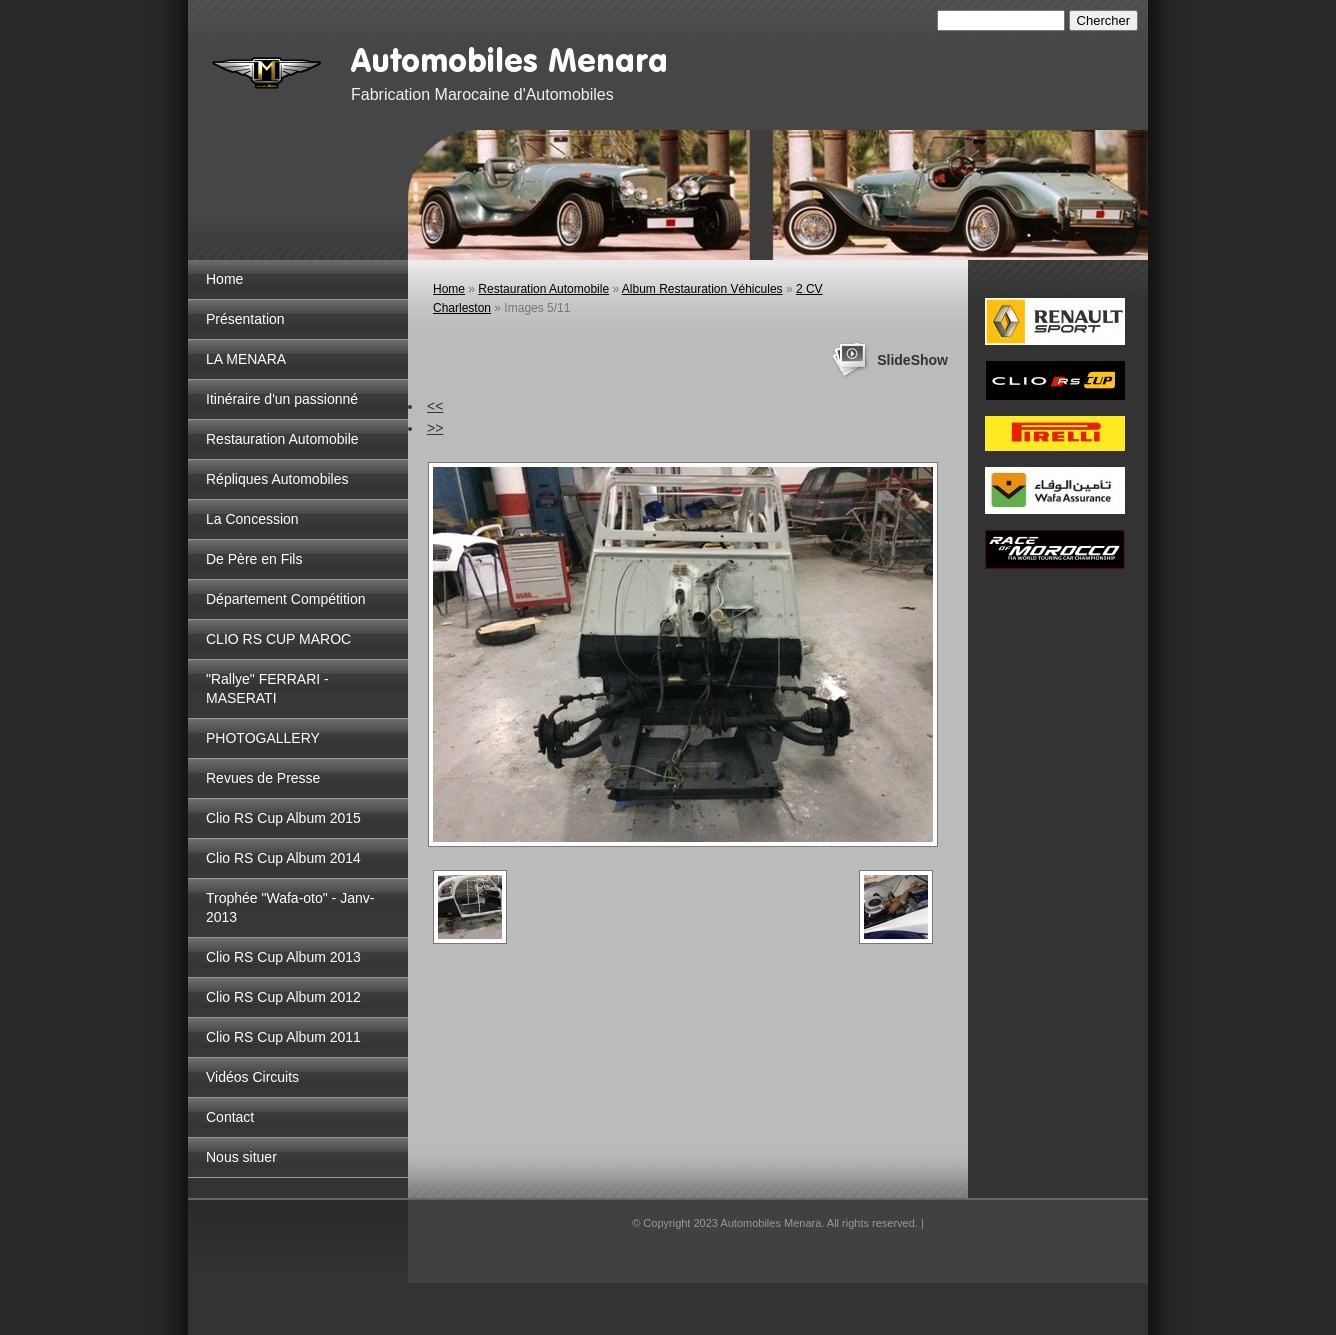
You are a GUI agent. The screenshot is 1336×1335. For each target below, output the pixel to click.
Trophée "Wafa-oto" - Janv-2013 (290, 907)
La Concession (252, 519)
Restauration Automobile (282, 439)
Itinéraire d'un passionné (282, 399)
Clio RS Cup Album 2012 (283, 997)
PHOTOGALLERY (263, 738)
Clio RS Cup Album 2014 (283, 858)
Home (224, 279)
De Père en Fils (254, 559)
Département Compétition (286, 599)
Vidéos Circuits (252, 1077)
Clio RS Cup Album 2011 (283, 1037)
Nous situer (241, 1157)
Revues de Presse (263, 778)
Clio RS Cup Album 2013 (283, 957)
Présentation (245, 319)
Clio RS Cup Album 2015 (283, 818)
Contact (230, 1117)
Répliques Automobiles (277, 479)
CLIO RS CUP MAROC (278, 639)
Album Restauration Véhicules (702, 289)
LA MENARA (246, 359)
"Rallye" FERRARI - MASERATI (267, 688)
